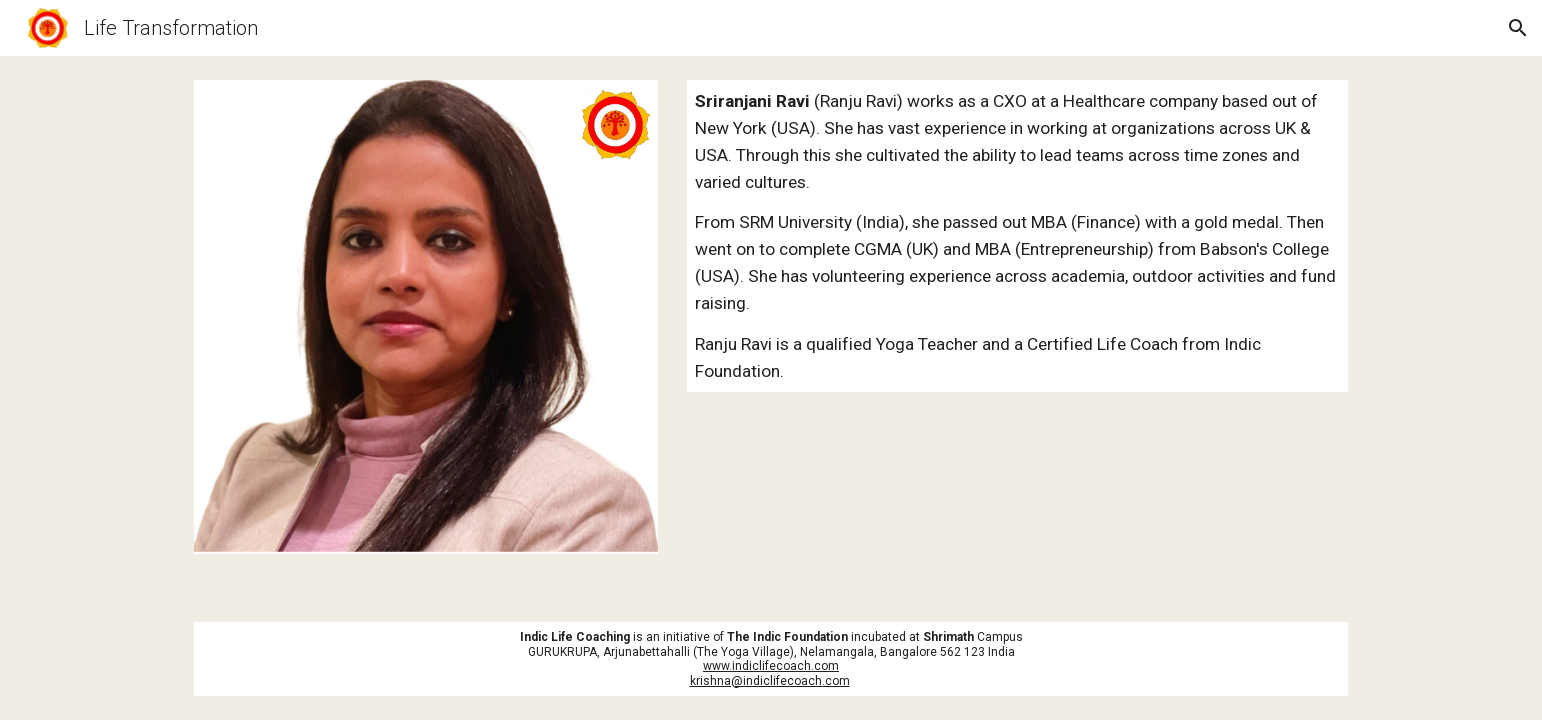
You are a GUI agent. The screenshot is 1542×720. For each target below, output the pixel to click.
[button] (1518, 28)
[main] (1017, 236)
